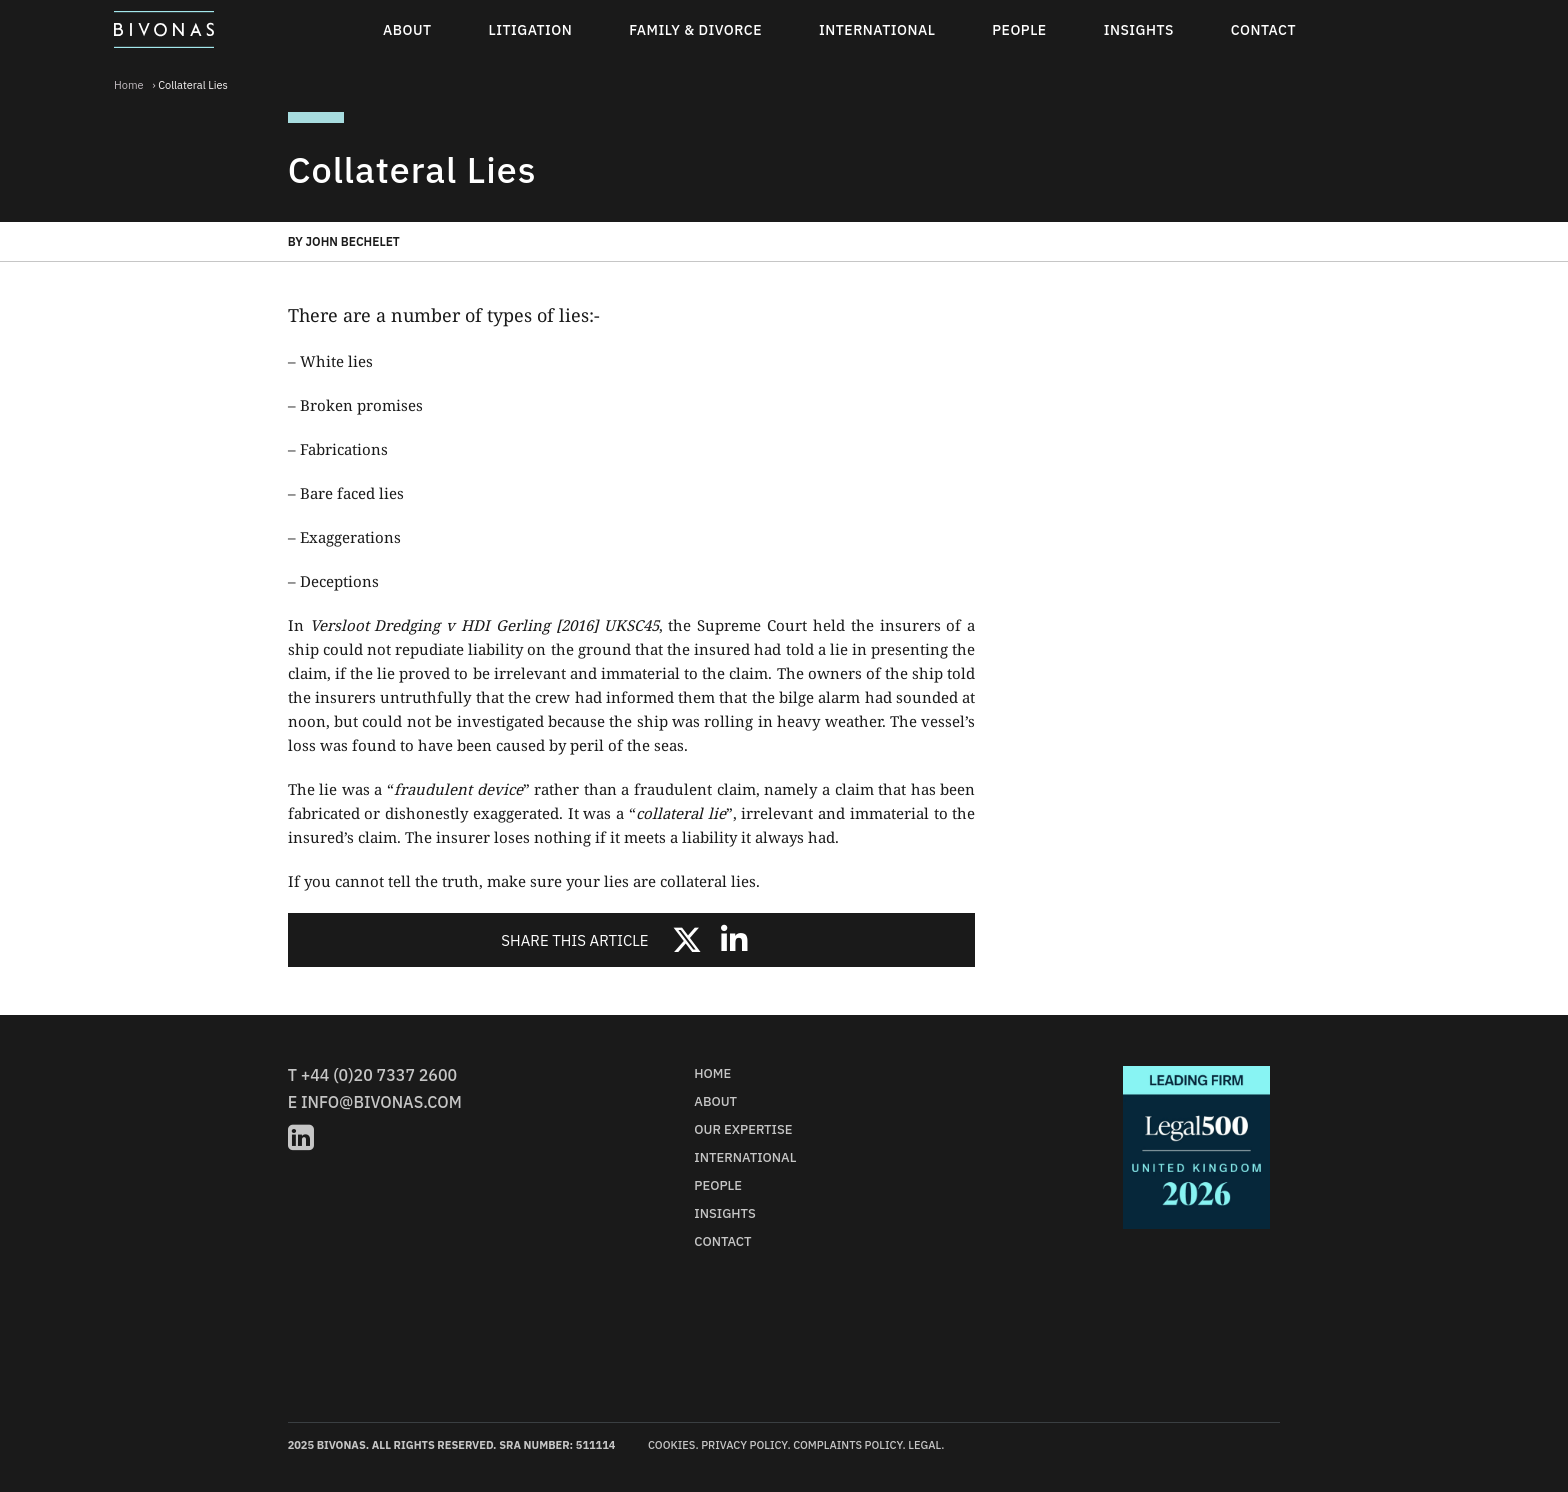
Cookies (671, 1445)
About (407, 30)
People (1019, 30)
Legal (924, 1445)
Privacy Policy (744, 1445)
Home (129, 85)
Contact (1263, 30)
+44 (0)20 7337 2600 (379, 1075)
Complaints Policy (847, 1445)
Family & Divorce (695, 30)
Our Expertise (743, 1129)
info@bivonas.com (381, 1102)
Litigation (531, 30)
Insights (1139, 30)
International (877, 30)
